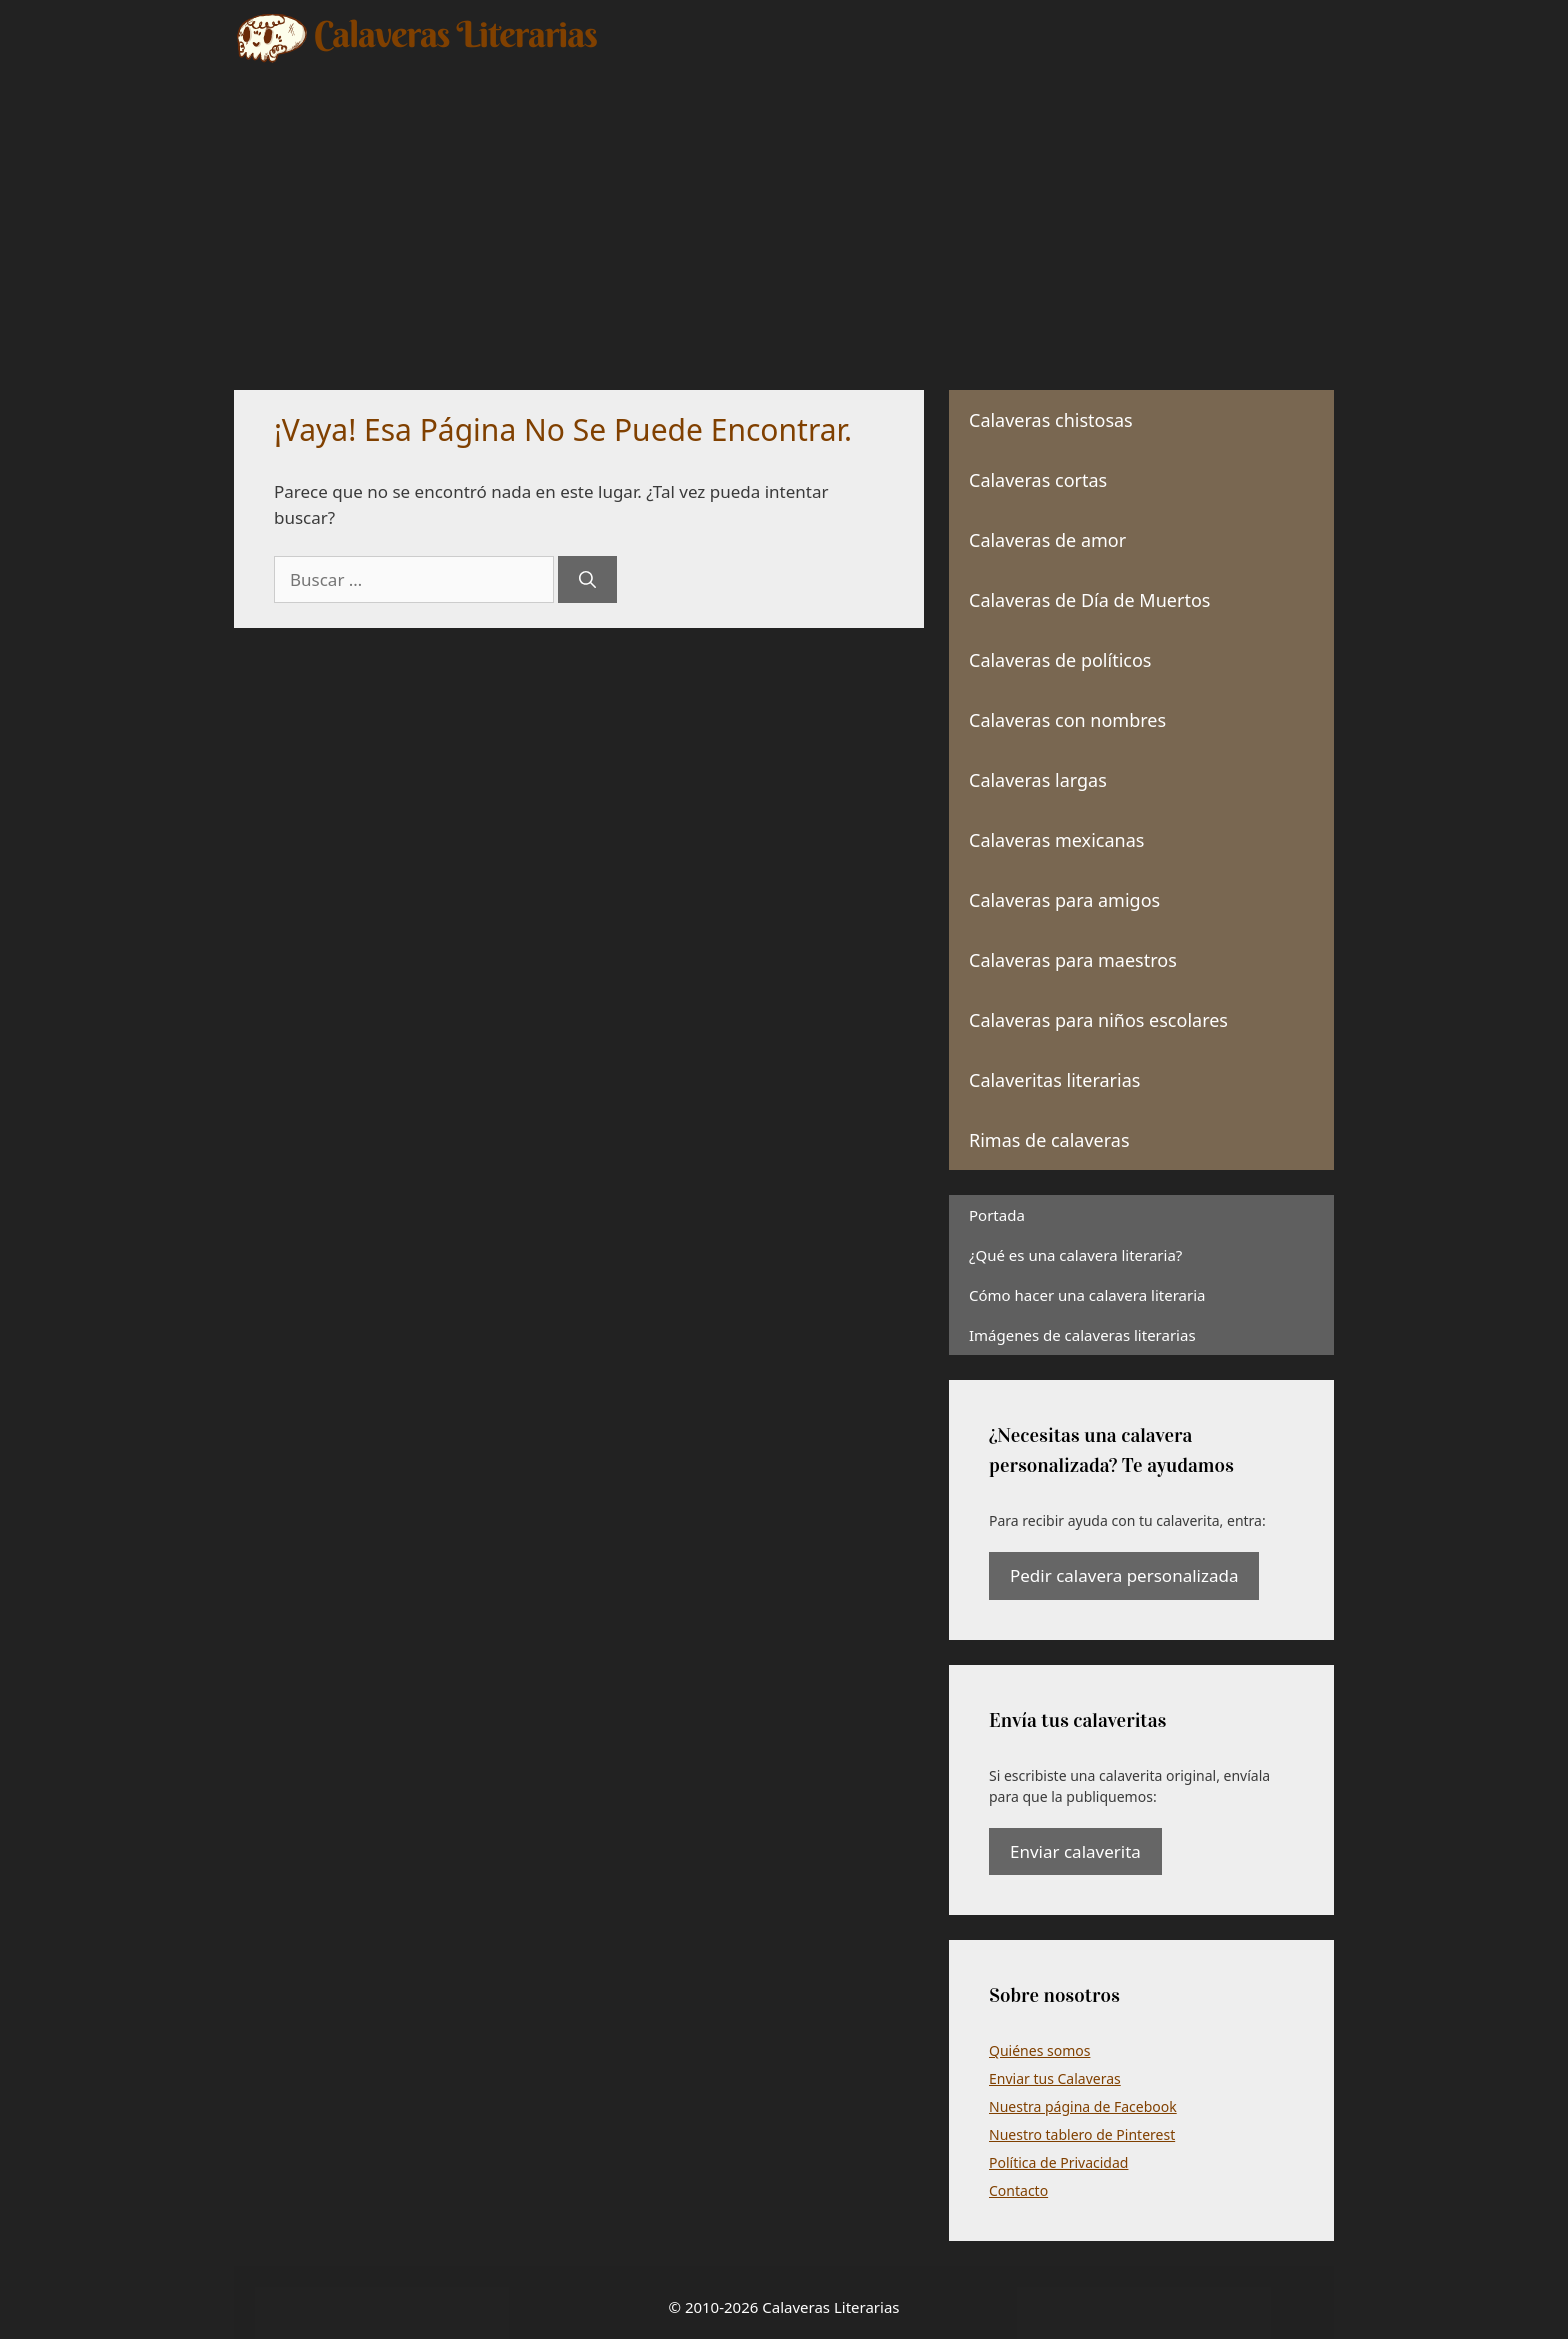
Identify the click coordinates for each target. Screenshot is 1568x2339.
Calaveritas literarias (1054, 1080)
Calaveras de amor (1047, 540)
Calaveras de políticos (1060, 660)
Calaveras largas (1038, 780)
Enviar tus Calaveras (1055, 2078)
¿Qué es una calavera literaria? (1075, 1255)
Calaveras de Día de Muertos (1089, 600)
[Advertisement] (784, 215)
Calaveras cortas (1038, 480)
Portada (997, 1215)
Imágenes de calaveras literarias (1082, 1335)
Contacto (1018, 2190)
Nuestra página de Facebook (1083, 2106)
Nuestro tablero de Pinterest (1082, 2134)
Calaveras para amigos (1064, 900)
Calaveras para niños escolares (1098, 1020)
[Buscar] (587, 580)
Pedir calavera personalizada (1124, 1575)
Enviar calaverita (1075, 1851)
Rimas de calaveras (1049, 1140)
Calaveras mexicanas (1056, 840)
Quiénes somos (1039, 2050)
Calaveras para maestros (1073, 960)
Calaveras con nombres (1067, 720)
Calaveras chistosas (1051, 420)
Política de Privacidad (1058, 2162)
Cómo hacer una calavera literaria (1087, 1295)
